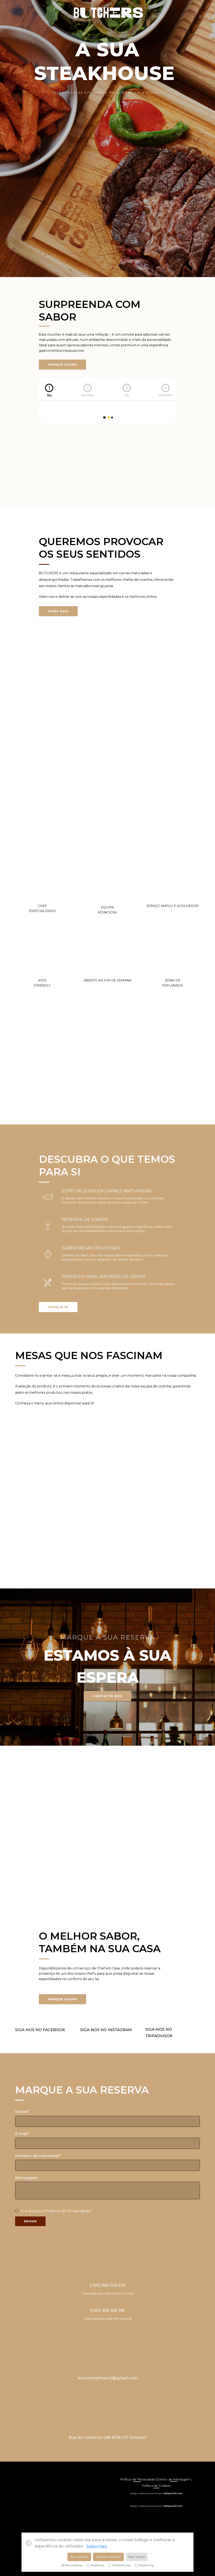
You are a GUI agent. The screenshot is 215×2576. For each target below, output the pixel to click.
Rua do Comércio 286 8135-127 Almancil (107, 2437)
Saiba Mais (97, 2546)
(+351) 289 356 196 (107, 2310)
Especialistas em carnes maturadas (107, 1190)
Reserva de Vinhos (85, 1219)
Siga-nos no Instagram (106, 2030)
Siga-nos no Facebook (40, 2030)
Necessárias (72, 2565)
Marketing (144, 2565)
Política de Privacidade (67, 2210)
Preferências (119, 2565)
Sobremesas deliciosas (91, 1248)
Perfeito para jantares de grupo (104, 1276)
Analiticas (95, 2565)
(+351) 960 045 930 (108, 2285)
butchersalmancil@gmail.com (107, 2378)
